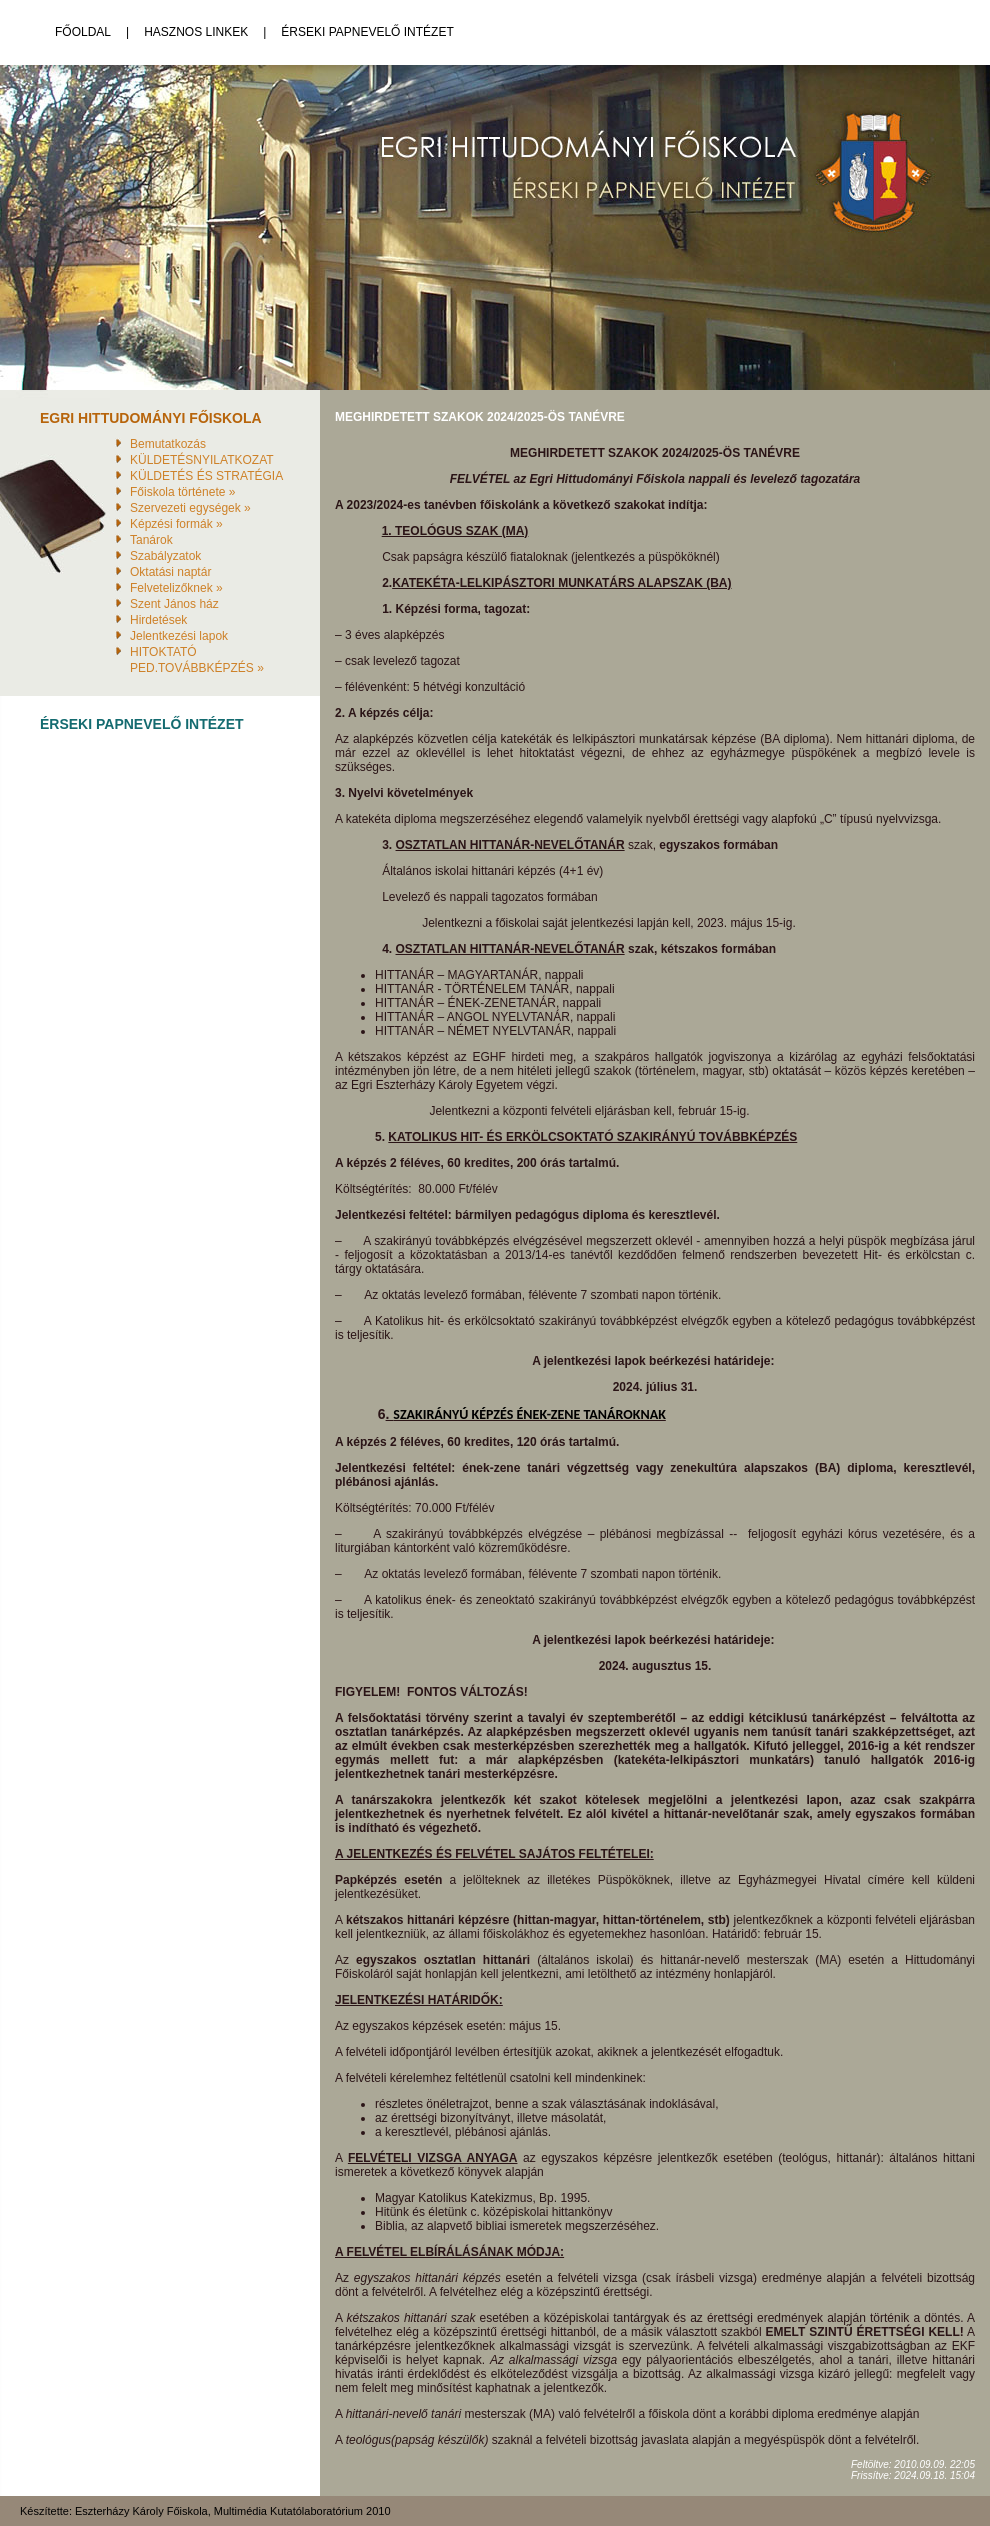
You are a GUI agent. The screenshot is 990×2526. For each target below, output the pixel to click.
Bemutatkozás (168, 444)
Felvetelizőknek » (176, 588)
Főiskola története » (182, 492)
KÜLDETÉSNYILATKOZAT (202, 460)
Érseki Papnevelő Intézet (367, 32)
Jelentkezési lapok (179, 636)
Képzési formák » (176, 524)
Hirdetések (158, 620)
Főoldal (83, 32)
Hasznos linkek (196, 32)
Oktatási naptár (170, 572)
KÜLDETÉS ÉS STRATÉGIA (206, 476)
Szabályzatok (165, 556)
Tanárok (151, 540)
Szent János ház (174, 604)
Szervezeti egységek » (190, 508)
